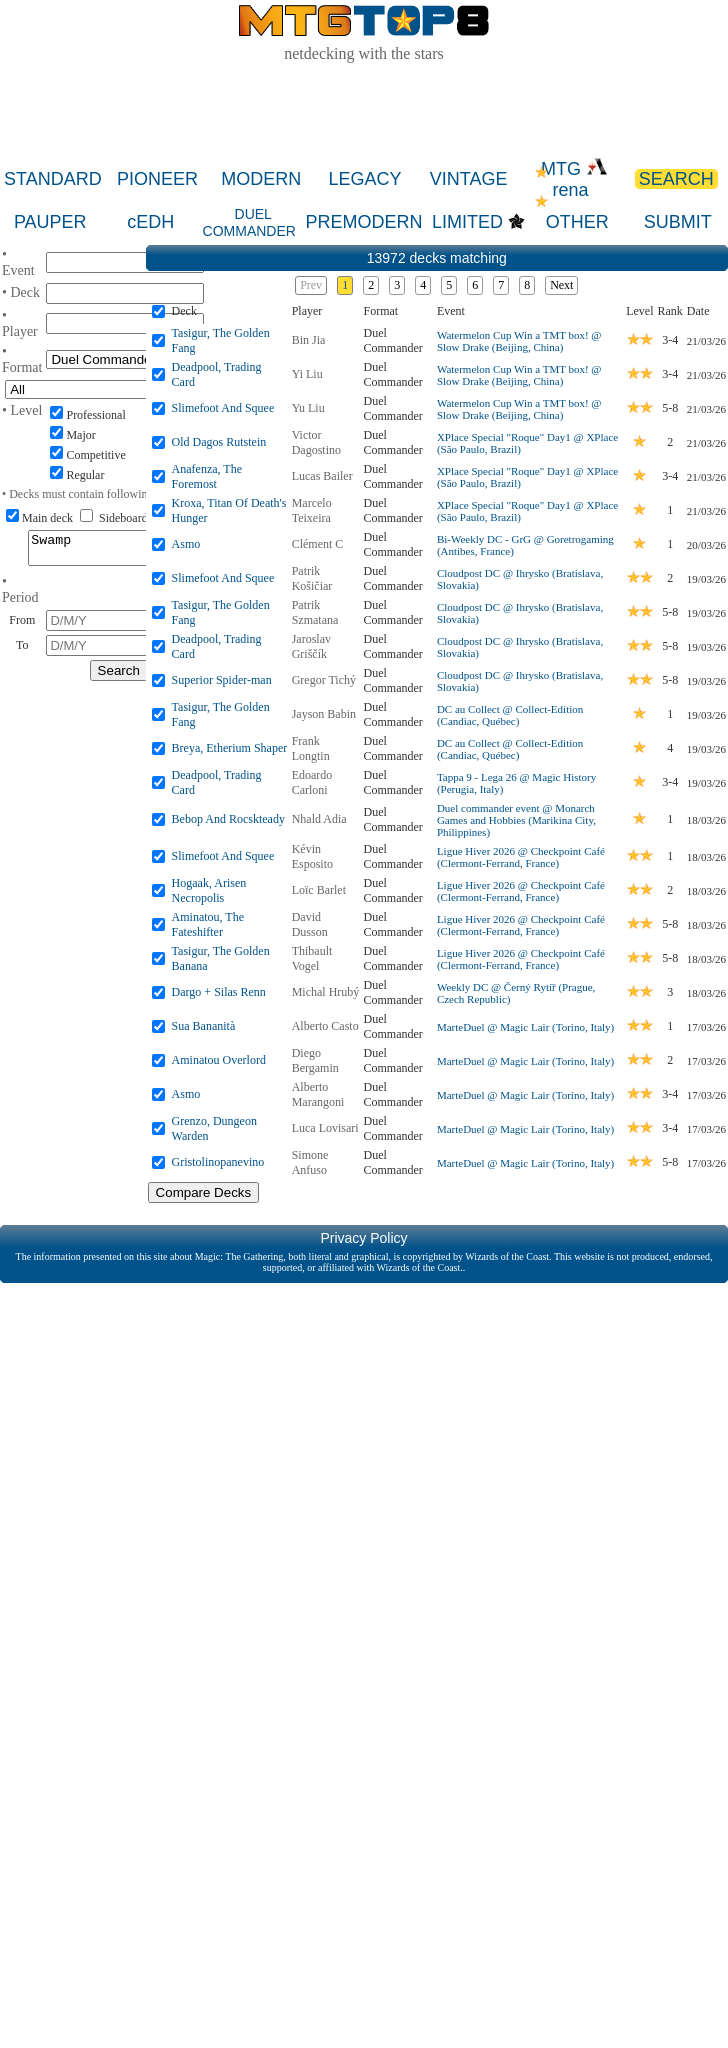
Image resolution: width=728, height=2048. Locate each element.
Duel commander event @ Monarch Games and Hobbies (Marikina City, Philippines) (516, 820)
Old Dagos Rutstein (219, 442)
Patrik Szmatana (315, 612)
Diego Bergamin (315, 1060)
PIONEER (157, 179)
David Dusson (310, 924)
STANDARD (53, 179)
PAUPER (50, 222)
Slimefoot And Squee (223, 408)
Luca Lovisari (325, 1128)
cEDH (150, 222)
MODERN (261, 179)
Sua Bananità (204, 1026)
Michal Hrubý (326, 992)
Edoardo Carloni (312, 782)
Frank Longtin (311, 748)
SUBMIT (678, 222)
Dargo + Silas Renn (219, 992)
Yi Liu (307, 374)
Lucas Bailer (322, 476)
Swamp (118, 551)
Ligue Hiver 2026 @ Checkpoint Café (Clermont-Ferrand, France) (521, 857)
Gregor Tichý (324, 680)
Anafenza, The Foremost (207, 476)
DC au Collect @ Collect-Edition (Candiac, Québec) (510, 715)
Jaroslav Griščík (311, 646)
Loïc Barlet (319, 890)
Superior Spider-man (222, 680)
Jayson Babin (324, 714)
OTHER (577, 222)
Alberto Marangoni (318, 1094)
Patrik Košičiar (312, 578)
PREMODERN (364, 222)
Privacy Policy (363, 1238)
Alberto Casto (325, 1026)
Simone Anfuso (310, 1162)
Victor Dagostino (316, 442)
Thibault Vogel (312, 958)
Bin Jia (309, 340)
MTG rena (574, 179)
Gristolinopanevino (218, 1162)
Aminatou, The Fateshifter (208, 924)
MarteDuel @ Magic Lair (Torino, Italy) (525, 1027)
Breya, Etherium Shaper (230, 748)
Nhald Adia (319, 819)
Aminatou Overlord (219, 1060)
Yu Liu (308, 408)
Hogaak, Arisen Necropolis (209, 890)
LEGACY (364, 179)
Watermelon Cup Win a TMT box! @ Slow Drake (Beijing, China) (519, 341)
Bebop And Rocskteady (228, 819)
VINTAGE (469, 179)
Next (561, 285)
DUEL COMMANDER (249, 222)
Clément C (318, 544)
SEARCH (676, 179)
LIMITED (467, 222)
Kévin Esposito (312, 856)
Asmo (186, 544)
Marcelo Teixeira (312, 510)
